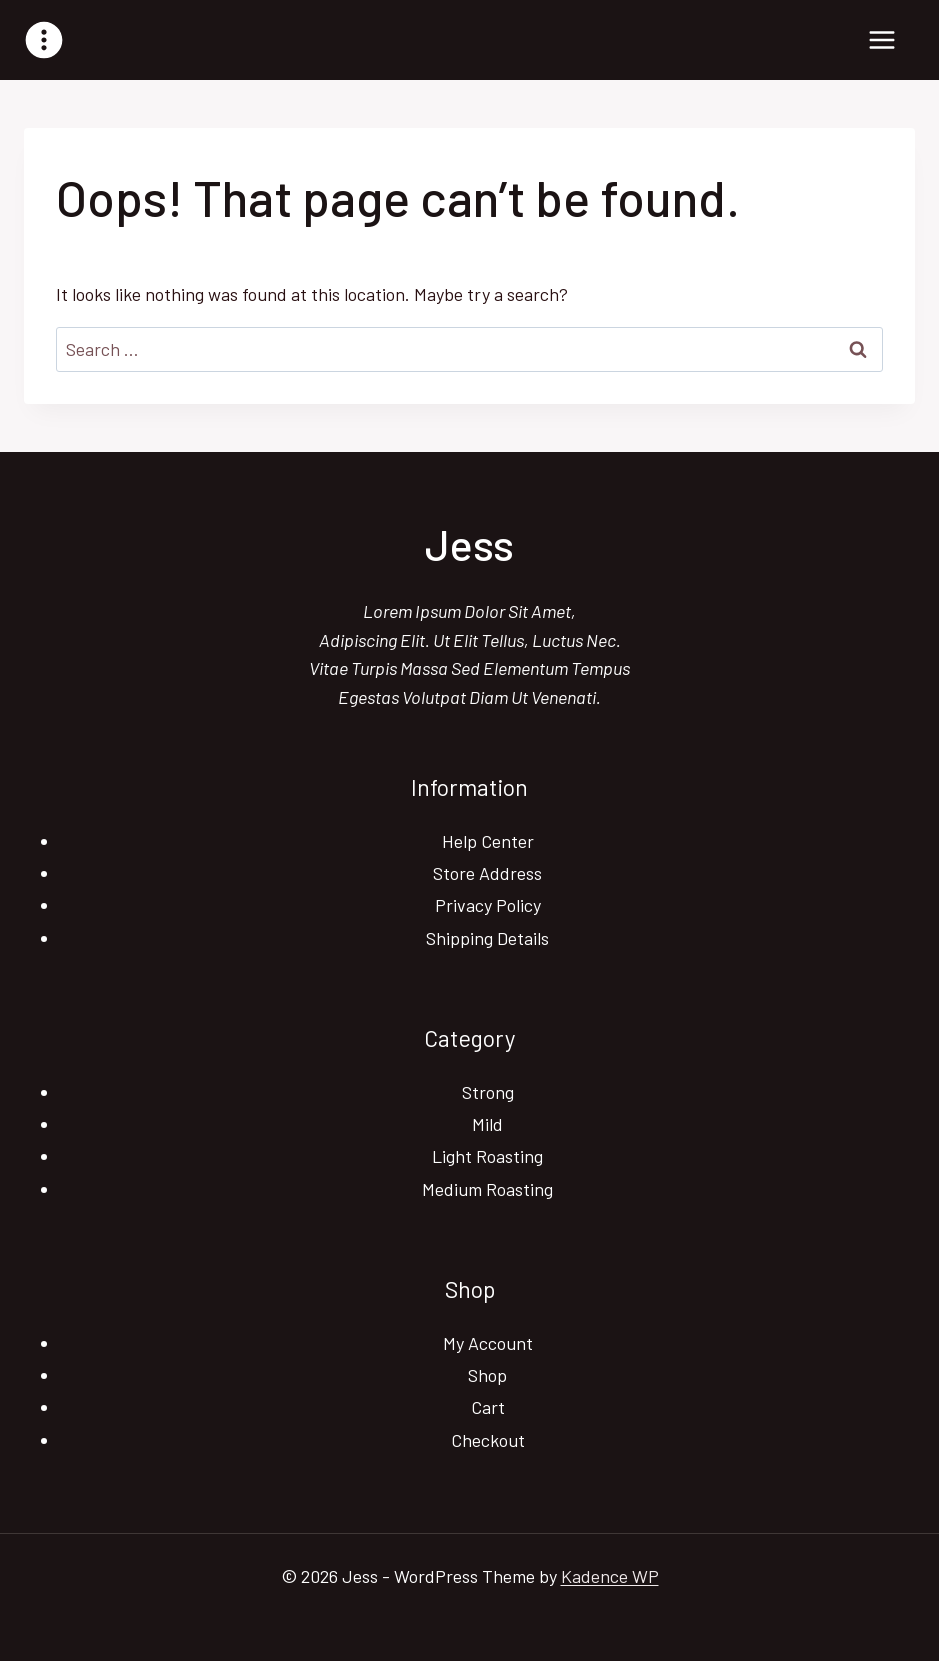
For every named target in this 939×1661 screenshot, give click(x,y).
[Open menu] (881, 39)
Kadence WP (610, 1576)
